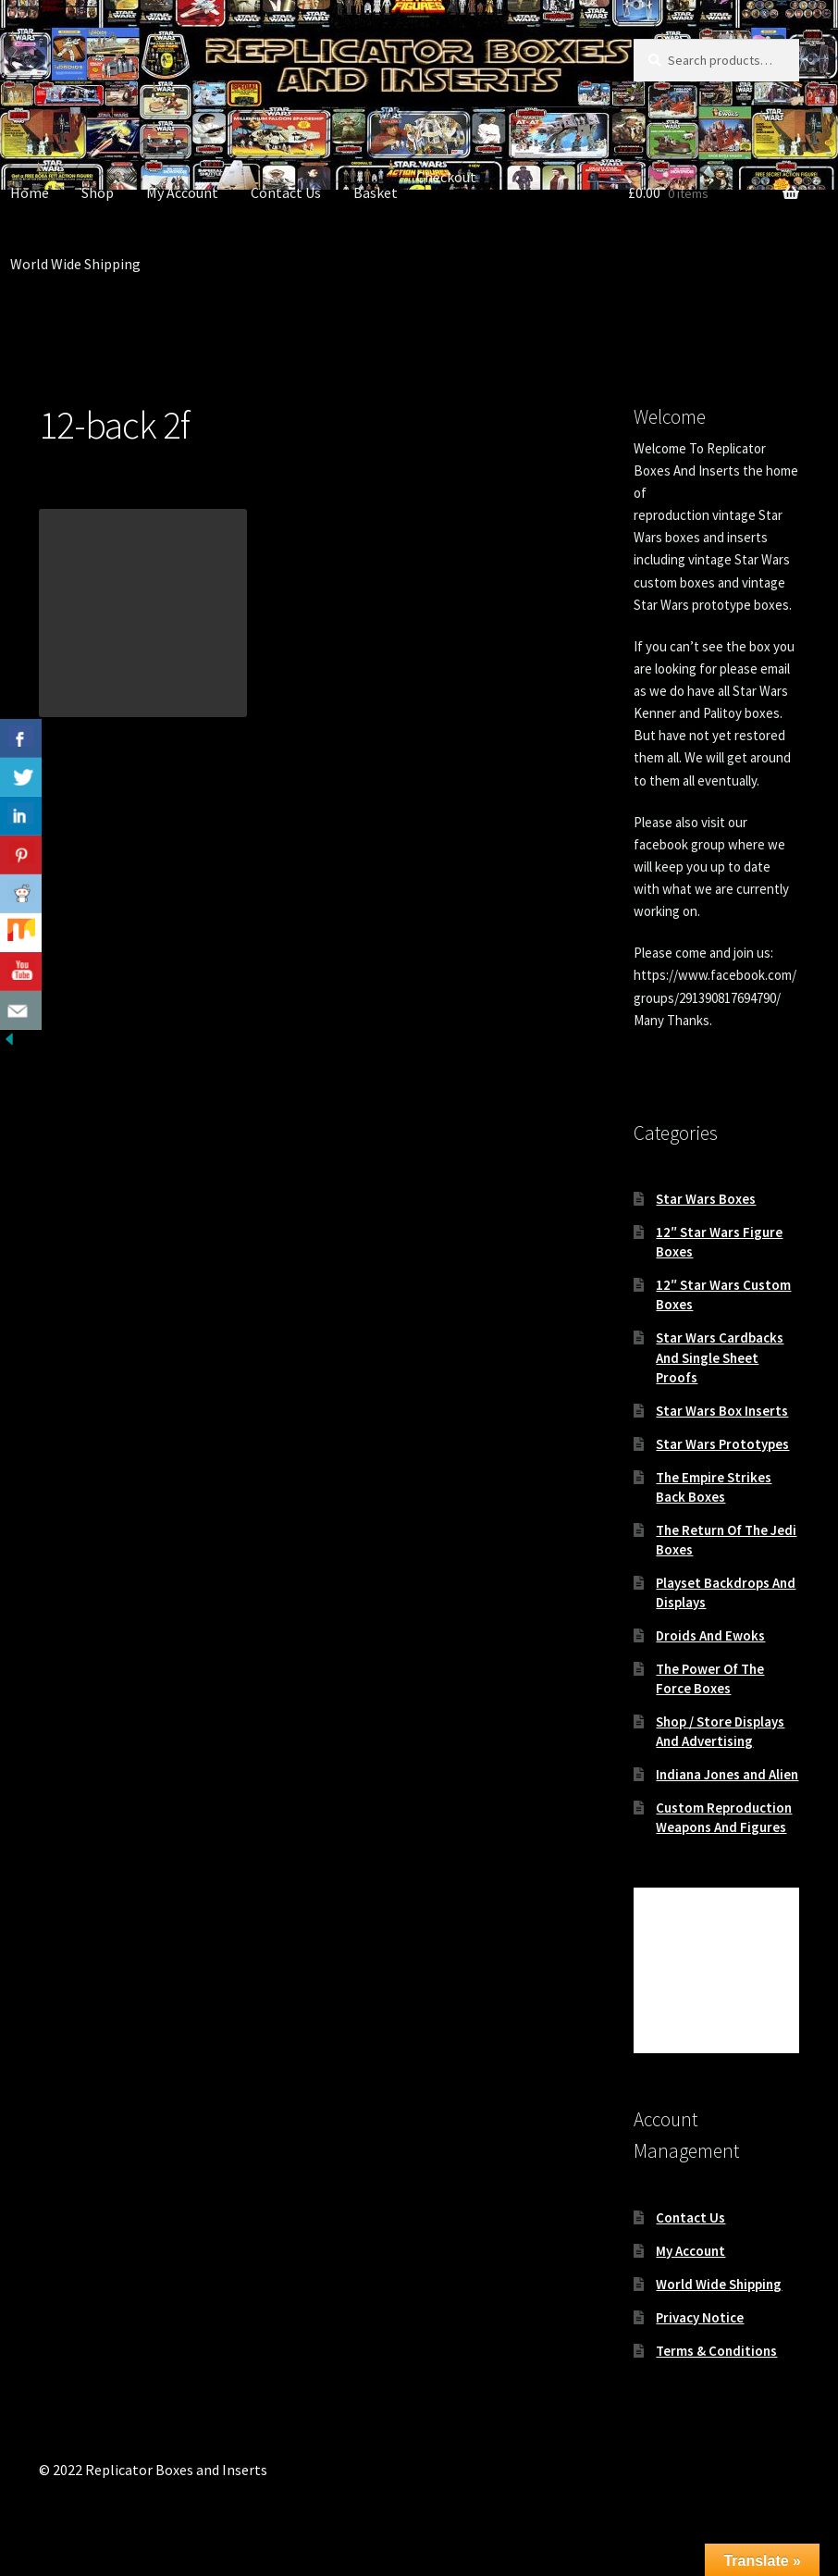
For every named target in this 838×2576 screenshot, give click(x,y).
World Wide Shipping (719, 2284)
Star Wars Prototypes (722, 1444)
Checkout (446, 176)
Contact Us (286, 192)
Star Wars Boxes (706, 1199)
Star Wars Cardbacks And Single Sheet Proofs (719, 1357)
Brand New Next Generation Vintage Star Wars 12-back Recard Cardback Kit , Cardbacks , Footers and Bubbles (178, 847)
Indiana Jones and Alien (727, 1774)
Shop (97, 192)
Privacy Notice (700, 2317)
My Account (182, 192)
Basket (375, 192)
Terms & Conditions (716, 2350)
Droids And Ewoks (710, 1635)
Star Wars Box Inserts (722, 1410)
